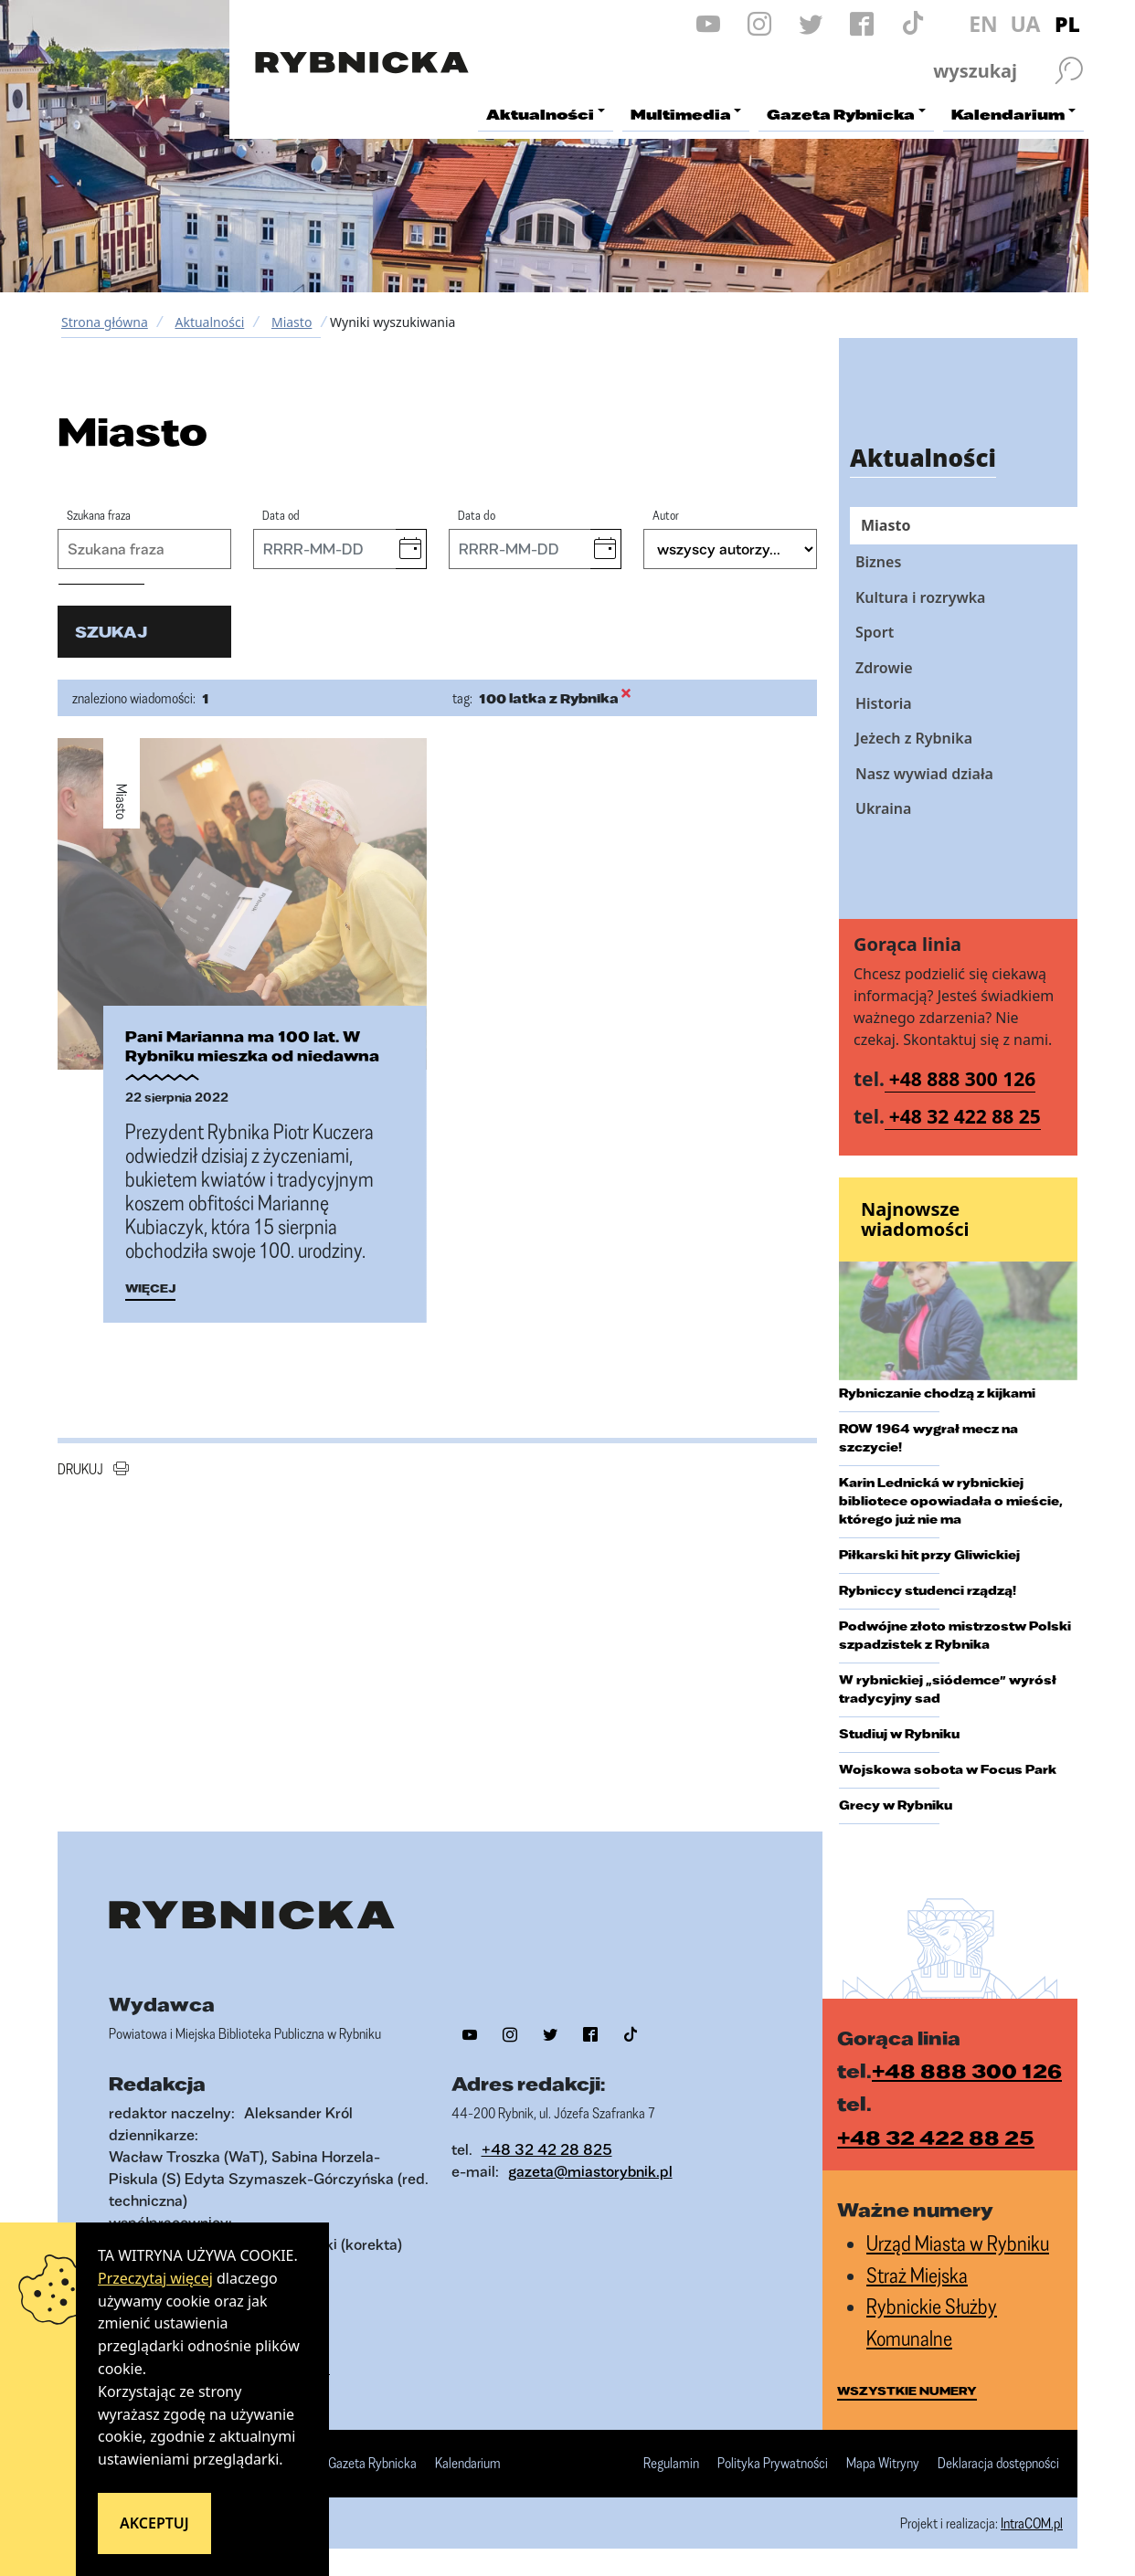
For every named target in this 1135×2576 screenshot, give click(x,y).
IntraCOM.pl (1032, 2523)
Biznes (878, 562)
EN (983, 23)
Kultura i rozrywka (920, 597)
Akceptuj (154, 2523)
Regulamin (671, 2463)
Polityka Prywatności (772, 2463)
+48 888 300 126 (962, 1079)
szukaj (111, 631)
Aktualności (209, 322)
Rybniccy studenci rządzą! (927, 1590)
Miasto (291, 322)
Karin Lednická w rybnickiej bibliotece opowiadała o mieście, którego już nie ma (951, 1500)
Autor (665, 515)
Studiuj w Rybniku (899, 1733)
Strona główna (104, 322)
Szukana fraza (99, 515)
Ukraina (883, 808)
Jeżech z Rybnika (913, 738)
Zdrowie (884, 668)
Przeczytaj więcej (155, 2278)
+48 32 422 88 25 (965, 1116)
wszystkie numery (907, 2390)
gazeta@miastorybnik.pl (590, 2171)
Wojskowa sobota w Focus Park (947, 1769)
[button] (411, 549)
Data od (281, 515)
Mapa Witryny (882, 2463)
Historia (883, 703)
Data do (476, 515)
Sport (874, 632)
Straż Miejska (917, 2275)
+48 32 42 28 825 (547, 2149)
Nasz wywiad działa (924, 774)
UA (1025, 23)
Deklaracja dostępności (998, 2463)
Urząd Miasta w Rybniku (957, 2243)
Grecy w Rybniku (895, 1805)
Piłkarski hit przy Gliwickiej (929, 1554)
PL (1067, 23)
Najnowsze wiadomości (915, 1219)
